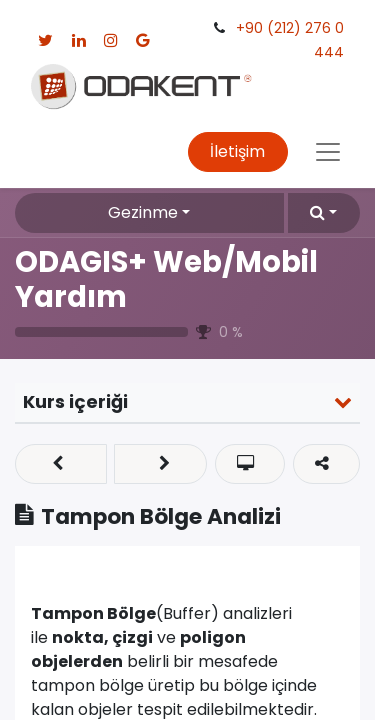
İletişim (237, 151)
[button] (324, 213)
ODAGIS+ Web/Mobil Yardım (166, 279)
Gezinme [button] (143, 212)
